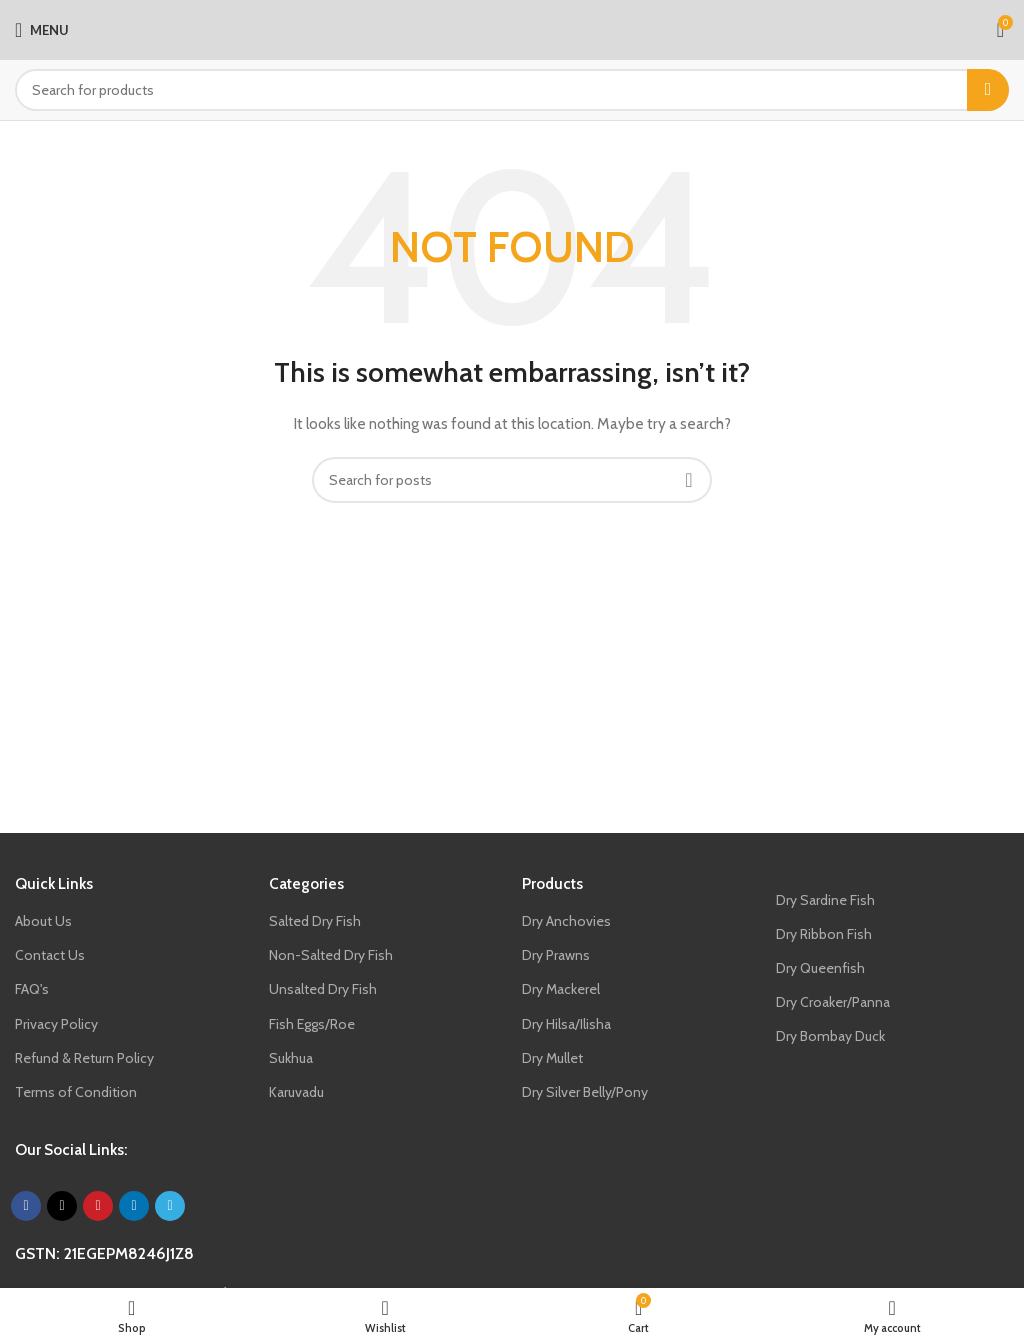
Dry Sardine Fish (825, 900)
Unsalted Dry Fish (323, 989)
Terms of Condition (76, 1092)
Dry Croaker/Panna (833, 1002)
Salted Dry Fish (315, 921)
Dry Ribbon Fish (824, 934)
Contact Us (50, 955)
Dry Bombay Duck (830, 1036)
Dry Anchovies (566, 921)
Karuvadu (296, 1092)
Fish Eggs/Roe (312, 1024)
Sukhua (291, 1058)
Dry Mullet (552, 1058)
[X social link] (62, 1206)
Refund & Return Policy (84, 1058)
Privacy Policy (56, 1024)
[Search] (512, 90)
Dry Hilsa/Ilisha (566, 1024)
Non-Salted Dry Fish (331, 955)
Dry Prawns (556, 955)
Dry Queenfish (820, 968)
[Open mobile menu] (42, 30)
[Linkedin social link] (134, 1206)
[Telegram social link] (170, 1206)
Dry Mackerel (561, 989)
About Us (43, 921)
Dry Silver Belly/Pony (585, 1092)
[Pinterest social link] (98, 1206)
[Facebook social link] (26, 1206)
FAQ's (32, 989)
